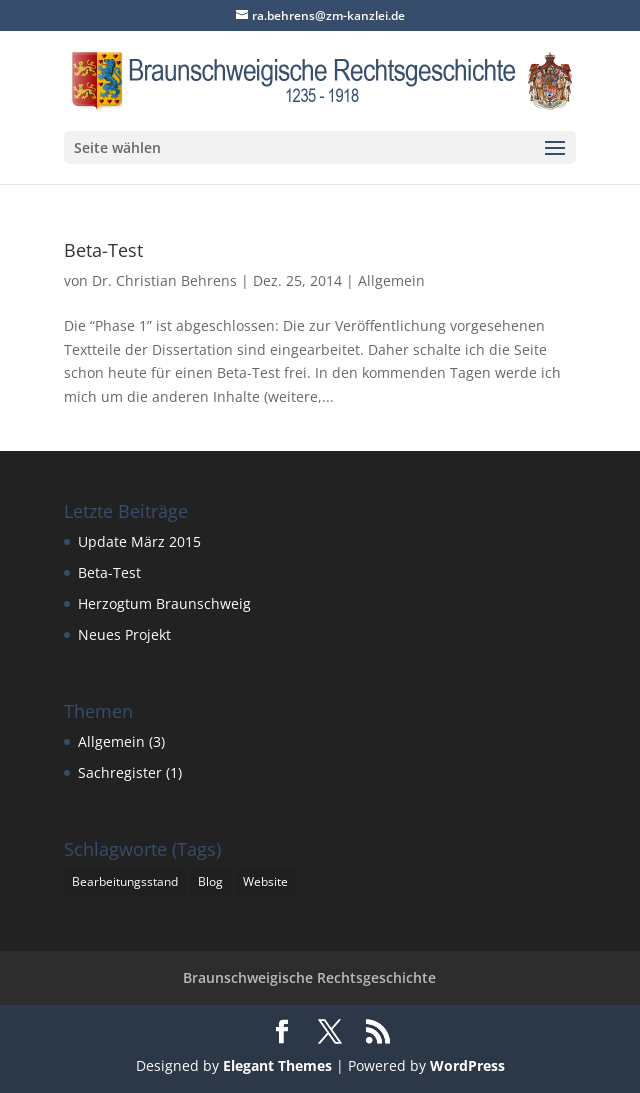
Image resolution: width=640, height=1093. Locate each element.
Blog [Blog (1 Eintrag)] (210, 881)
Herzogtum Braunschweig (164, 603)
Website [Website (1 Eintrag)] (265, 881)
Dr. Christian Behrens (164, 280)
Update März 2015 (139, 541)
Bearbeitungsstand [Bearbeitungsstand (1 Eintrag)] (125, 881)
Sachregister (120, 772)
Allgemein (391, 280)
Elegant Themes (277, 1065)
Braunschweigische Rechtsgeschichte (309, 977)
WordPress (467, 1065)
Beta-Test (103, 250)
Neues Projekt (124, 634)
